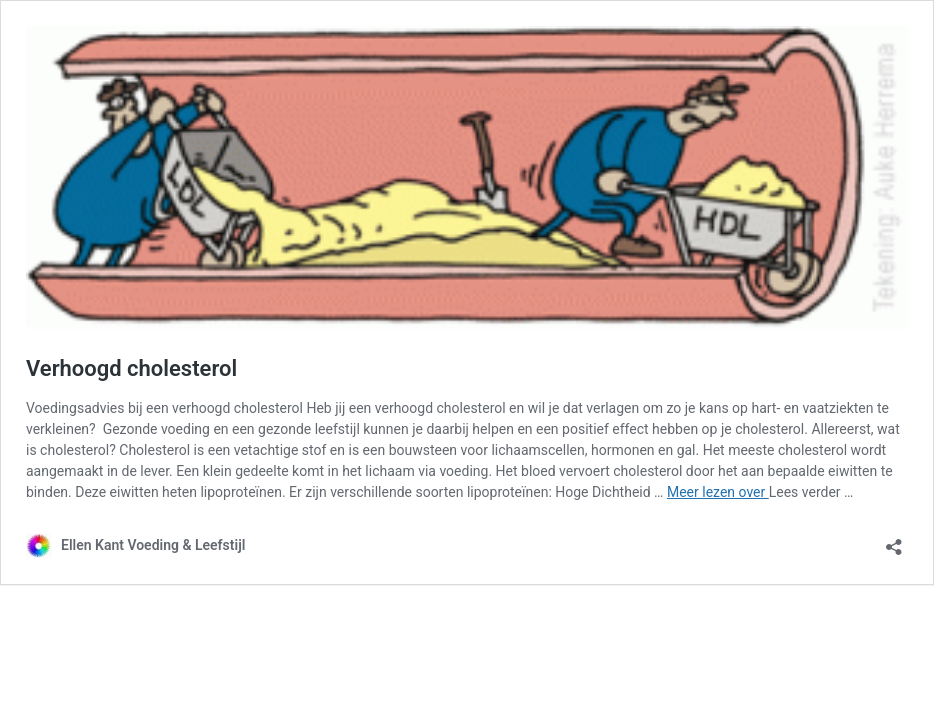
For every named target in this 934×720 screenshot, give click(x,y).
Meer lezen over (718, 492)
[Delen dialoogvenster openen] (894, 540)
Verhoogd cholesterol (131, 368)
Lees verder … (811, 492)
